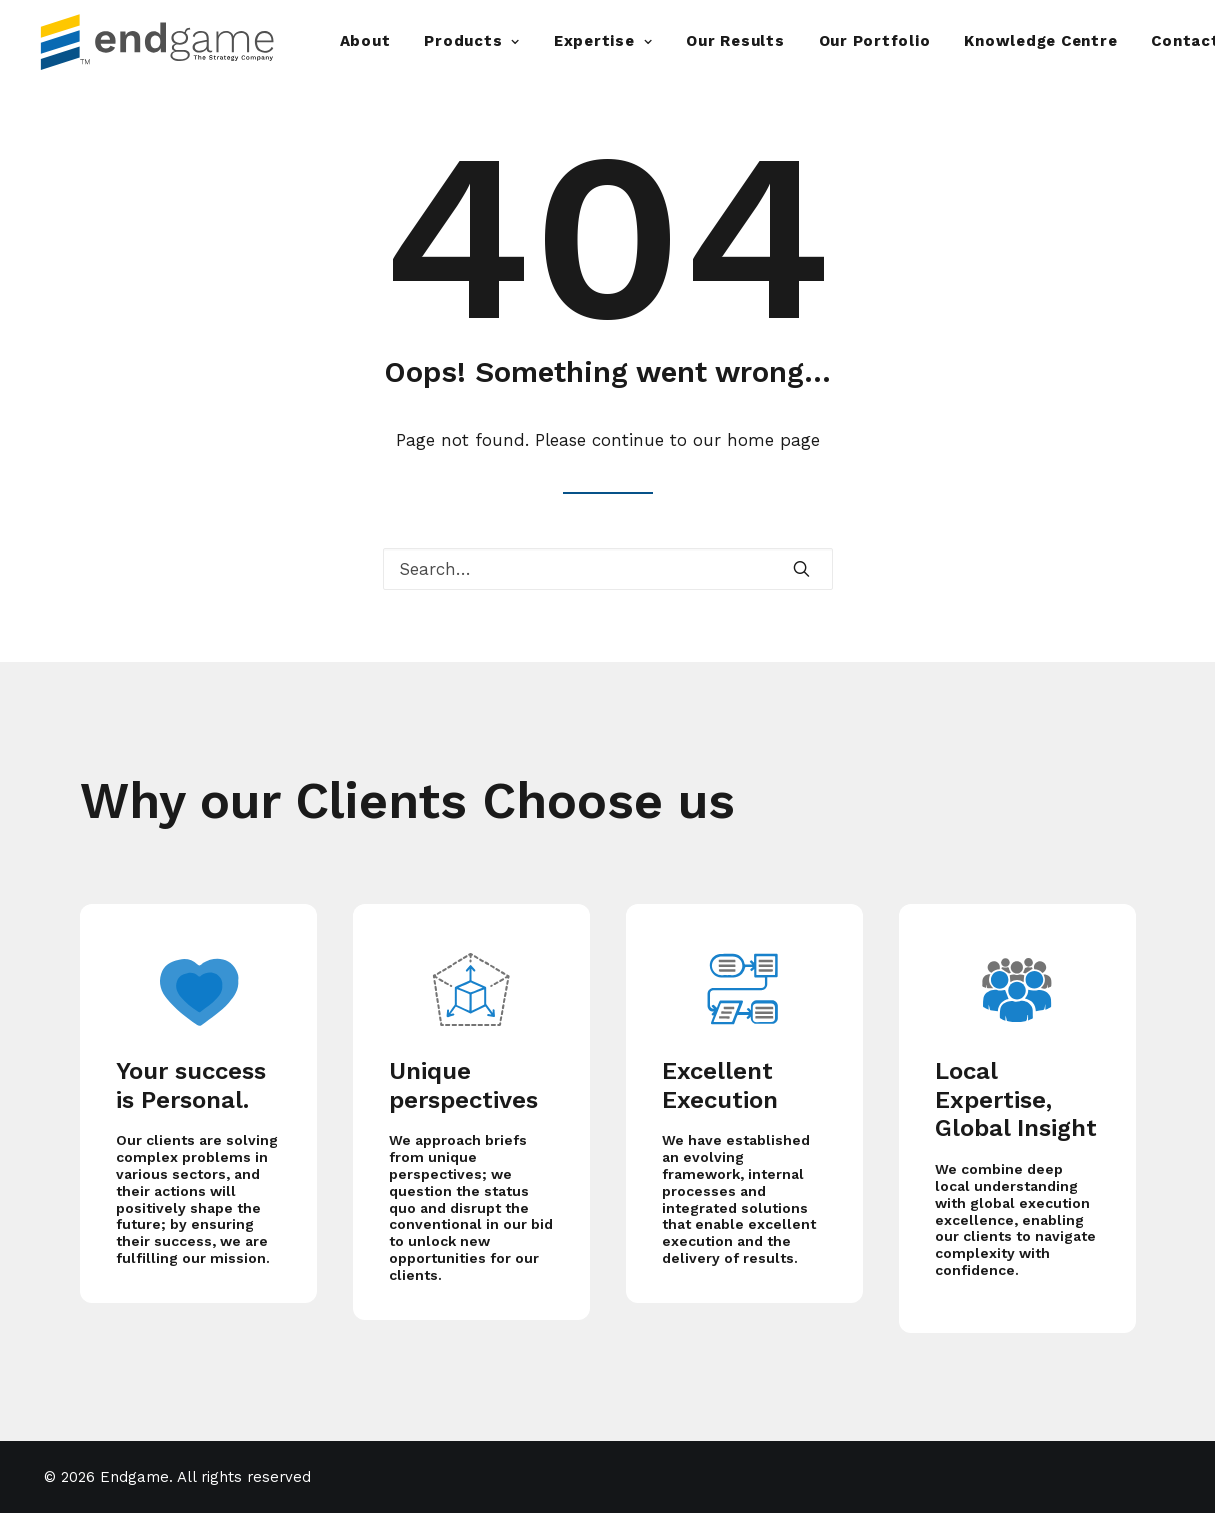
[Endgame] (172, 41)
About (365, 41)
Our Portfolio (875, 41)
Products (472, 41)
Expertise (603, 41)
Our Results (735, 41)
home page (773, 440)
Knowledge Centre (1040, 41)
